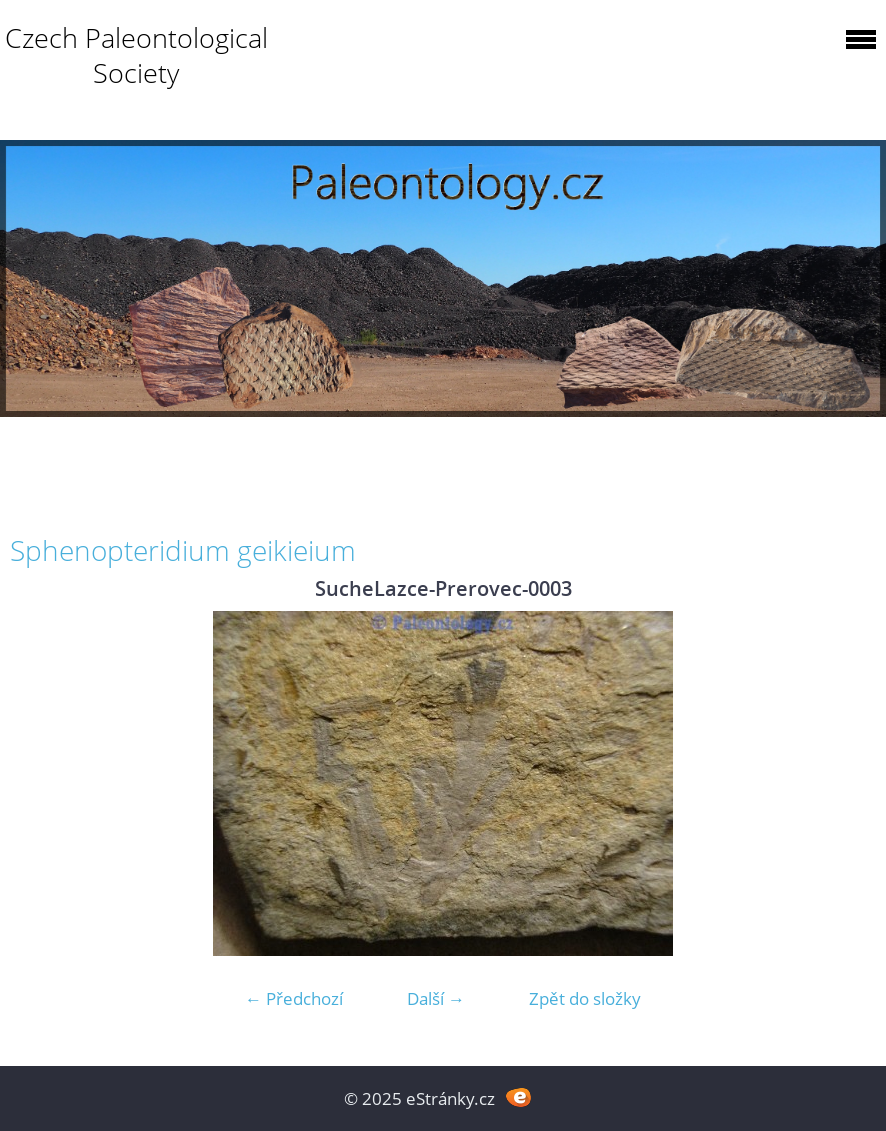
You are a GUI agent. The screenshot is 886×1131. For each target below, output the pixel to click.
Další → (436, 998)
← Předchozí (294, 998)
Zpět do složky (585, 998)
